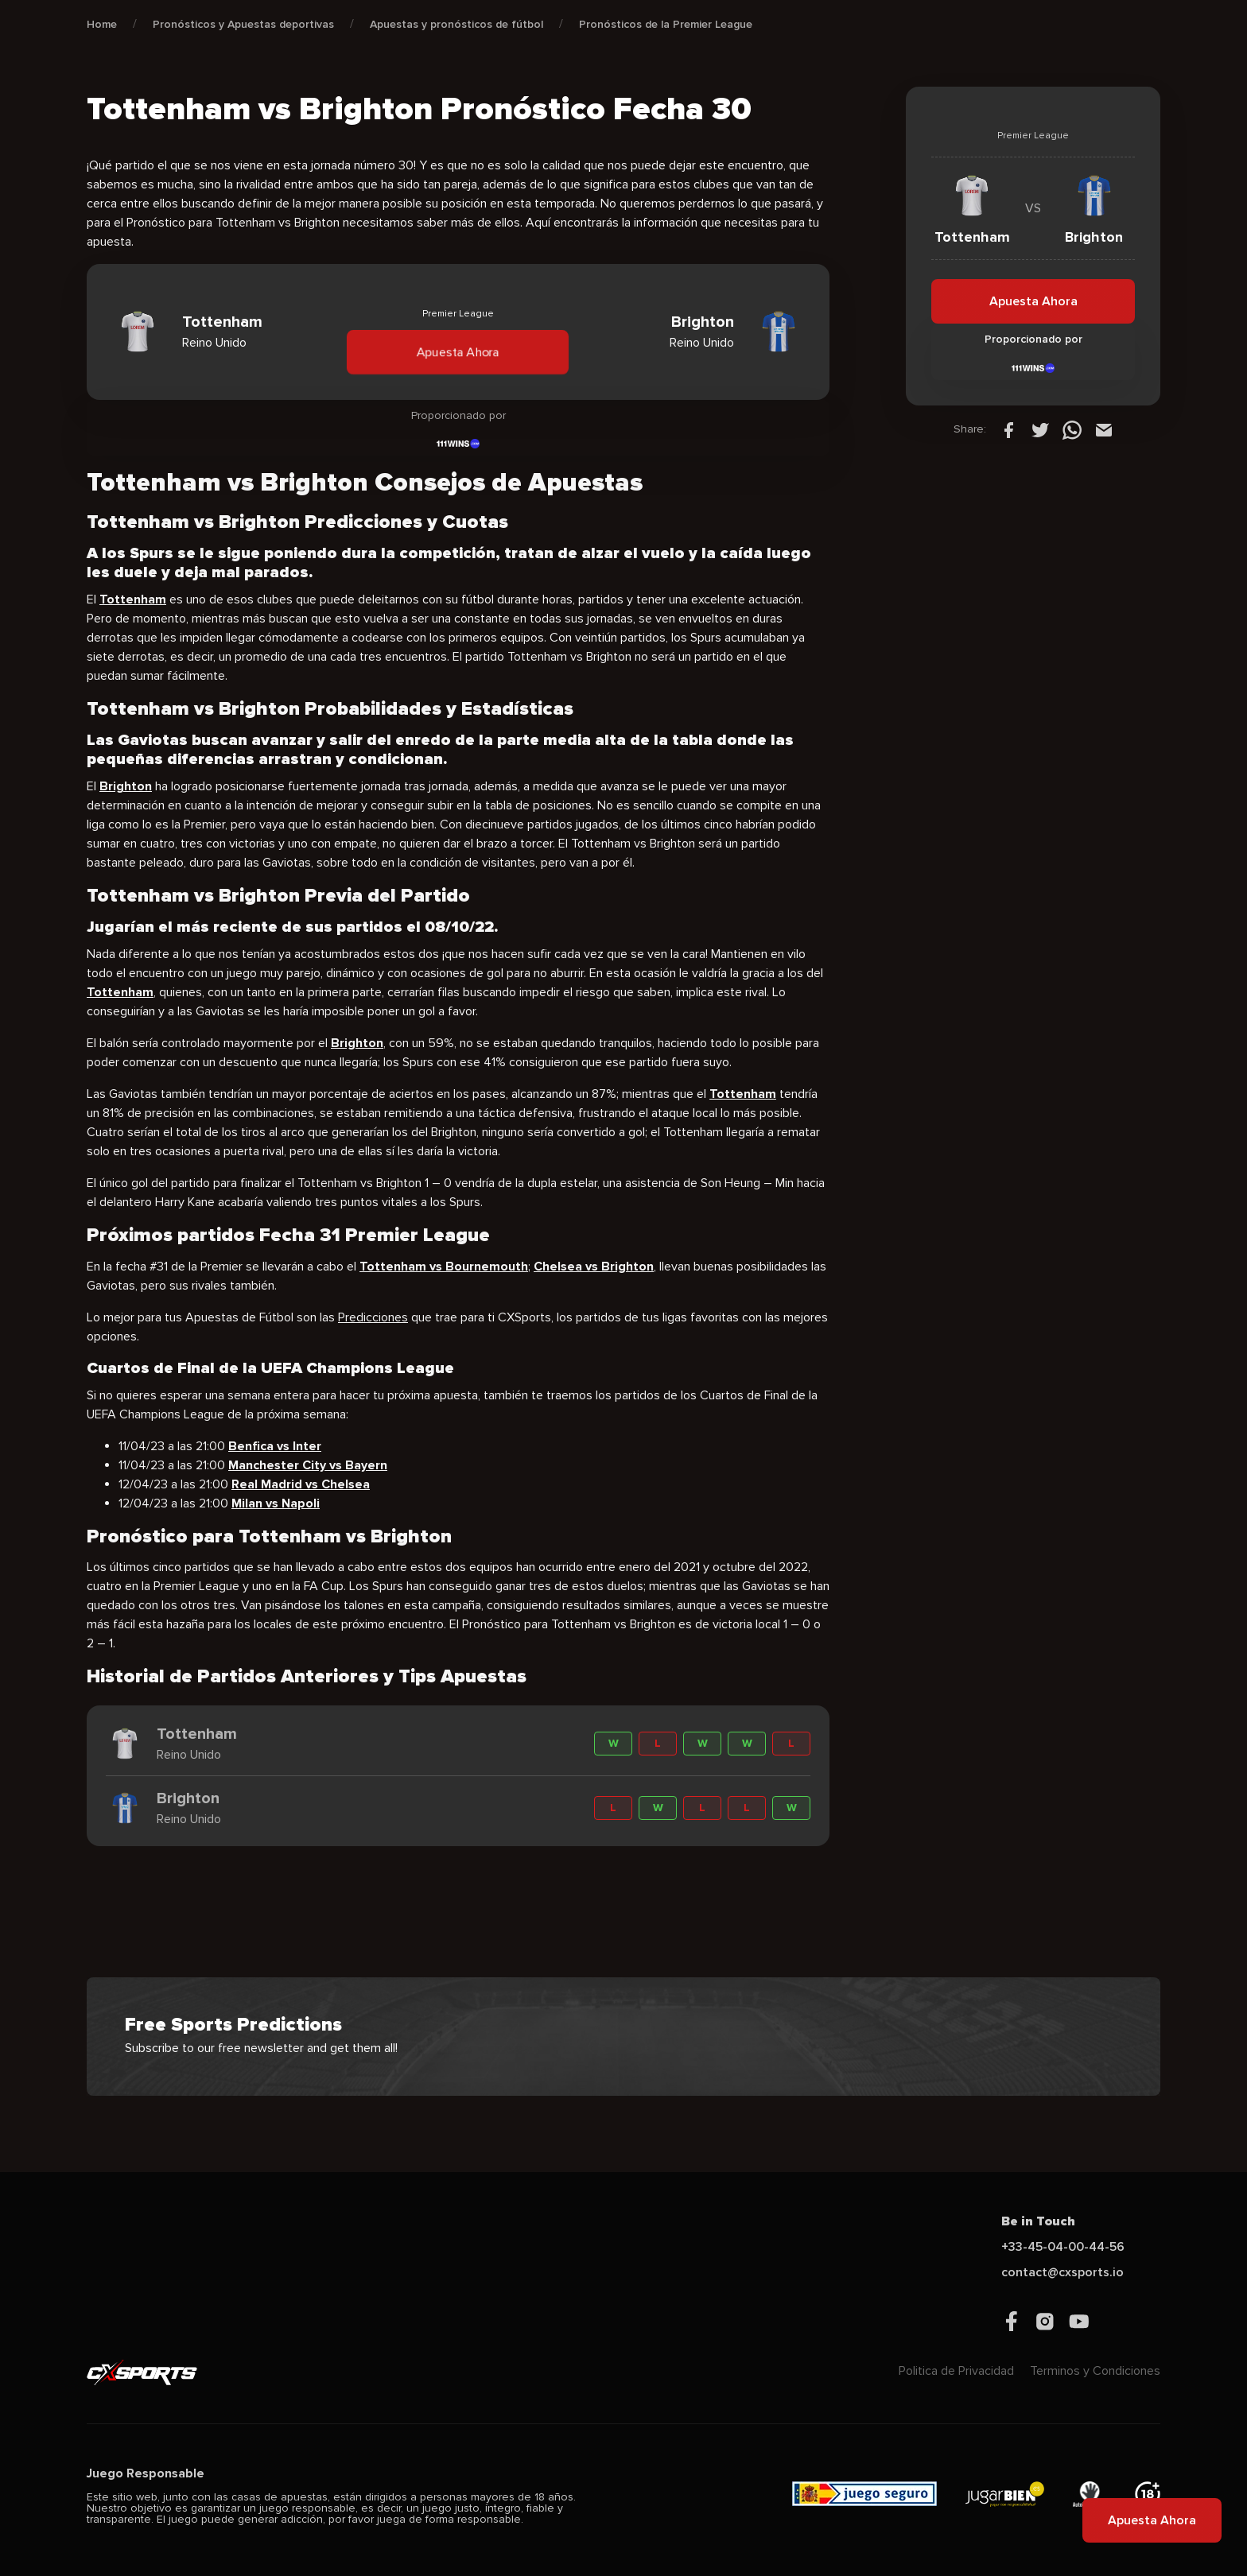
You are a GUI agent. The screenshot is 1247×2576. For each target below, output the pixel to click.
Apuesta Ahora (458, 351)
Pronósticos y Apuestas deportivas (243, 24)
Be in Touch (1038, 2221)
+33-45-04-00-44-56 (1063, 2247)
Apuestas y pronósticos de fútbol (456, 24)
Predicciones (373, 1317)
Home (102, 24)
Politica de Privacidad (956, 2371)
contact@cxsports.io (1062, 2272)
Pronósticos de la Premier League (665, 24)
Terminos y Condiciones (1095, 2371)
